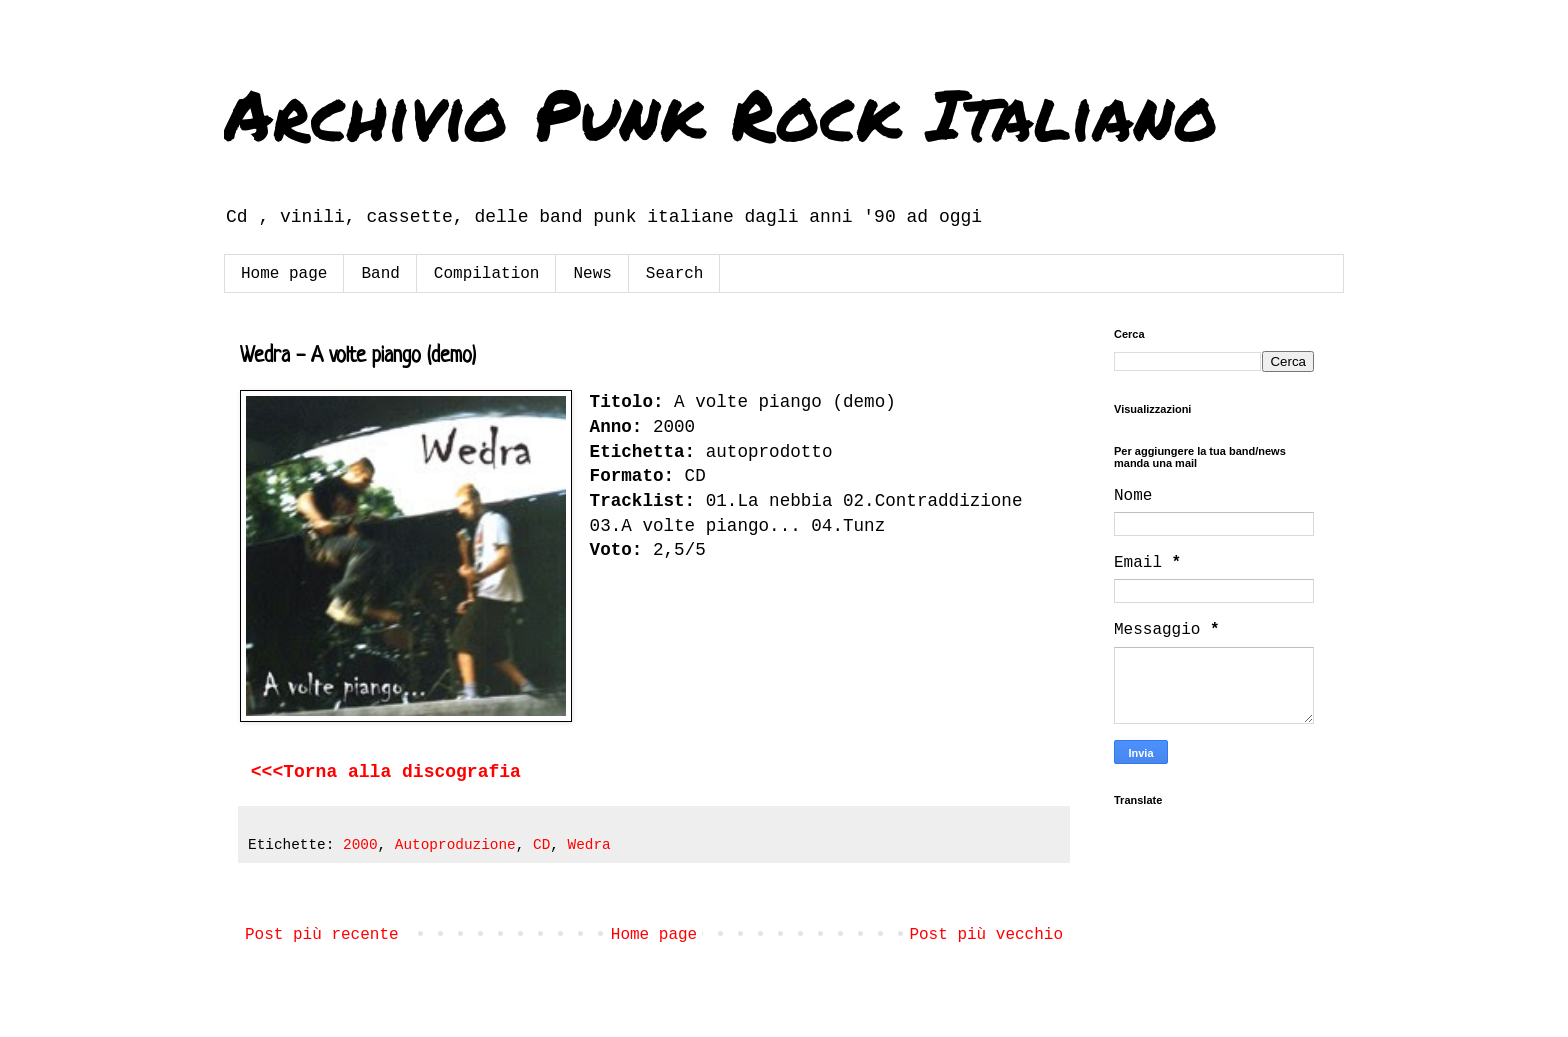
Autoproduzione (455, 845)
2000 (360, 845)
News (592, 274)
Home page (284, 274)
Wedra (589, 845)
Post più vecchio (986, 935)
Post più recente (322, 935)
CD (541, 845)
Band (380, 274)
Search (675, 274)
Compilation (487, 274)
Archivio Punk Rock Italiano (721, 113)
